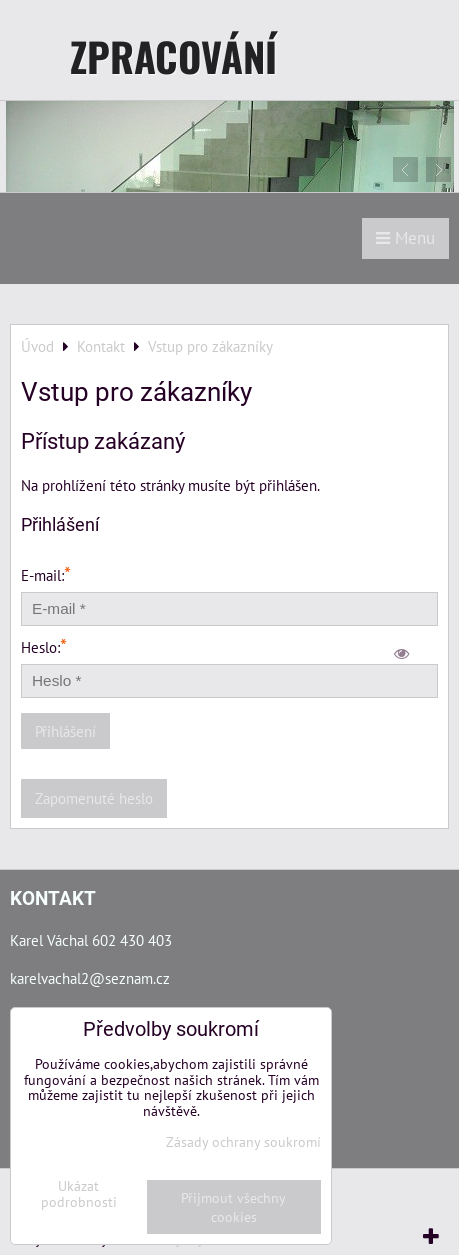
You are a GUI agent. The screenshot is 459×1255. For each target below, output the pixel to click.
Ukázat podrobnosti (79, 1194)
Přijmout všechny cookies (233, 1207)
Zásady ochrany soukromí (243, 1141)
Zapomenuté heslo (94, 798)
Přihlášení (65, 731)
